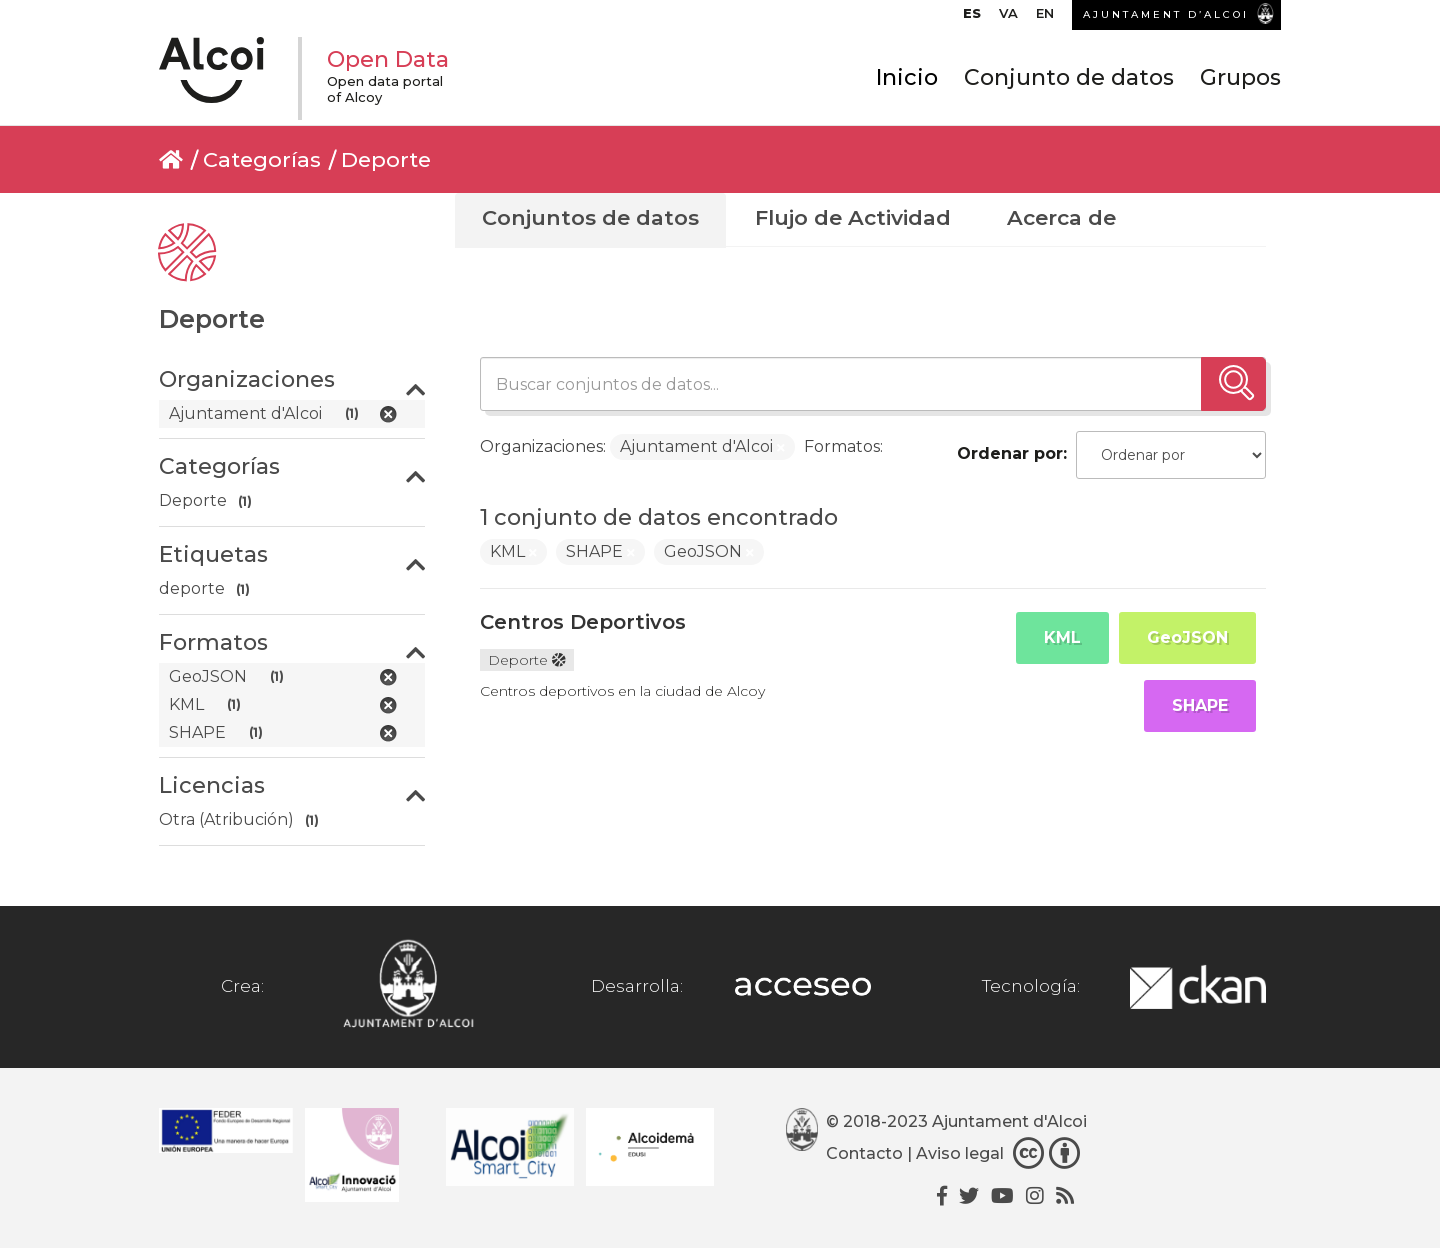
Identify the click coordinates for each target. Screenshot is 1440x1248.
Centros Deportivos (583, 622)
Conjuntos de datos (590, 217)
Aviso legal (960, 1153)
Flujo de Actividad (853, 217)
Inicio (907, 77)
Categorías (262, 159)
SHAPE (1200, 705)
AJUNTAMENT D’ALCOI (1166, 14)
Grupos (1240, 77)
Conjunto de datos (1069, 77)
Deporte (386, 159)
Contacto (864, 1153)
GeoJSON (1187, 637)
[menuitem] (972, 18)
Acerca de (1061, 217)
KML (1062, 637)
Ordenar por (1010, 453)
